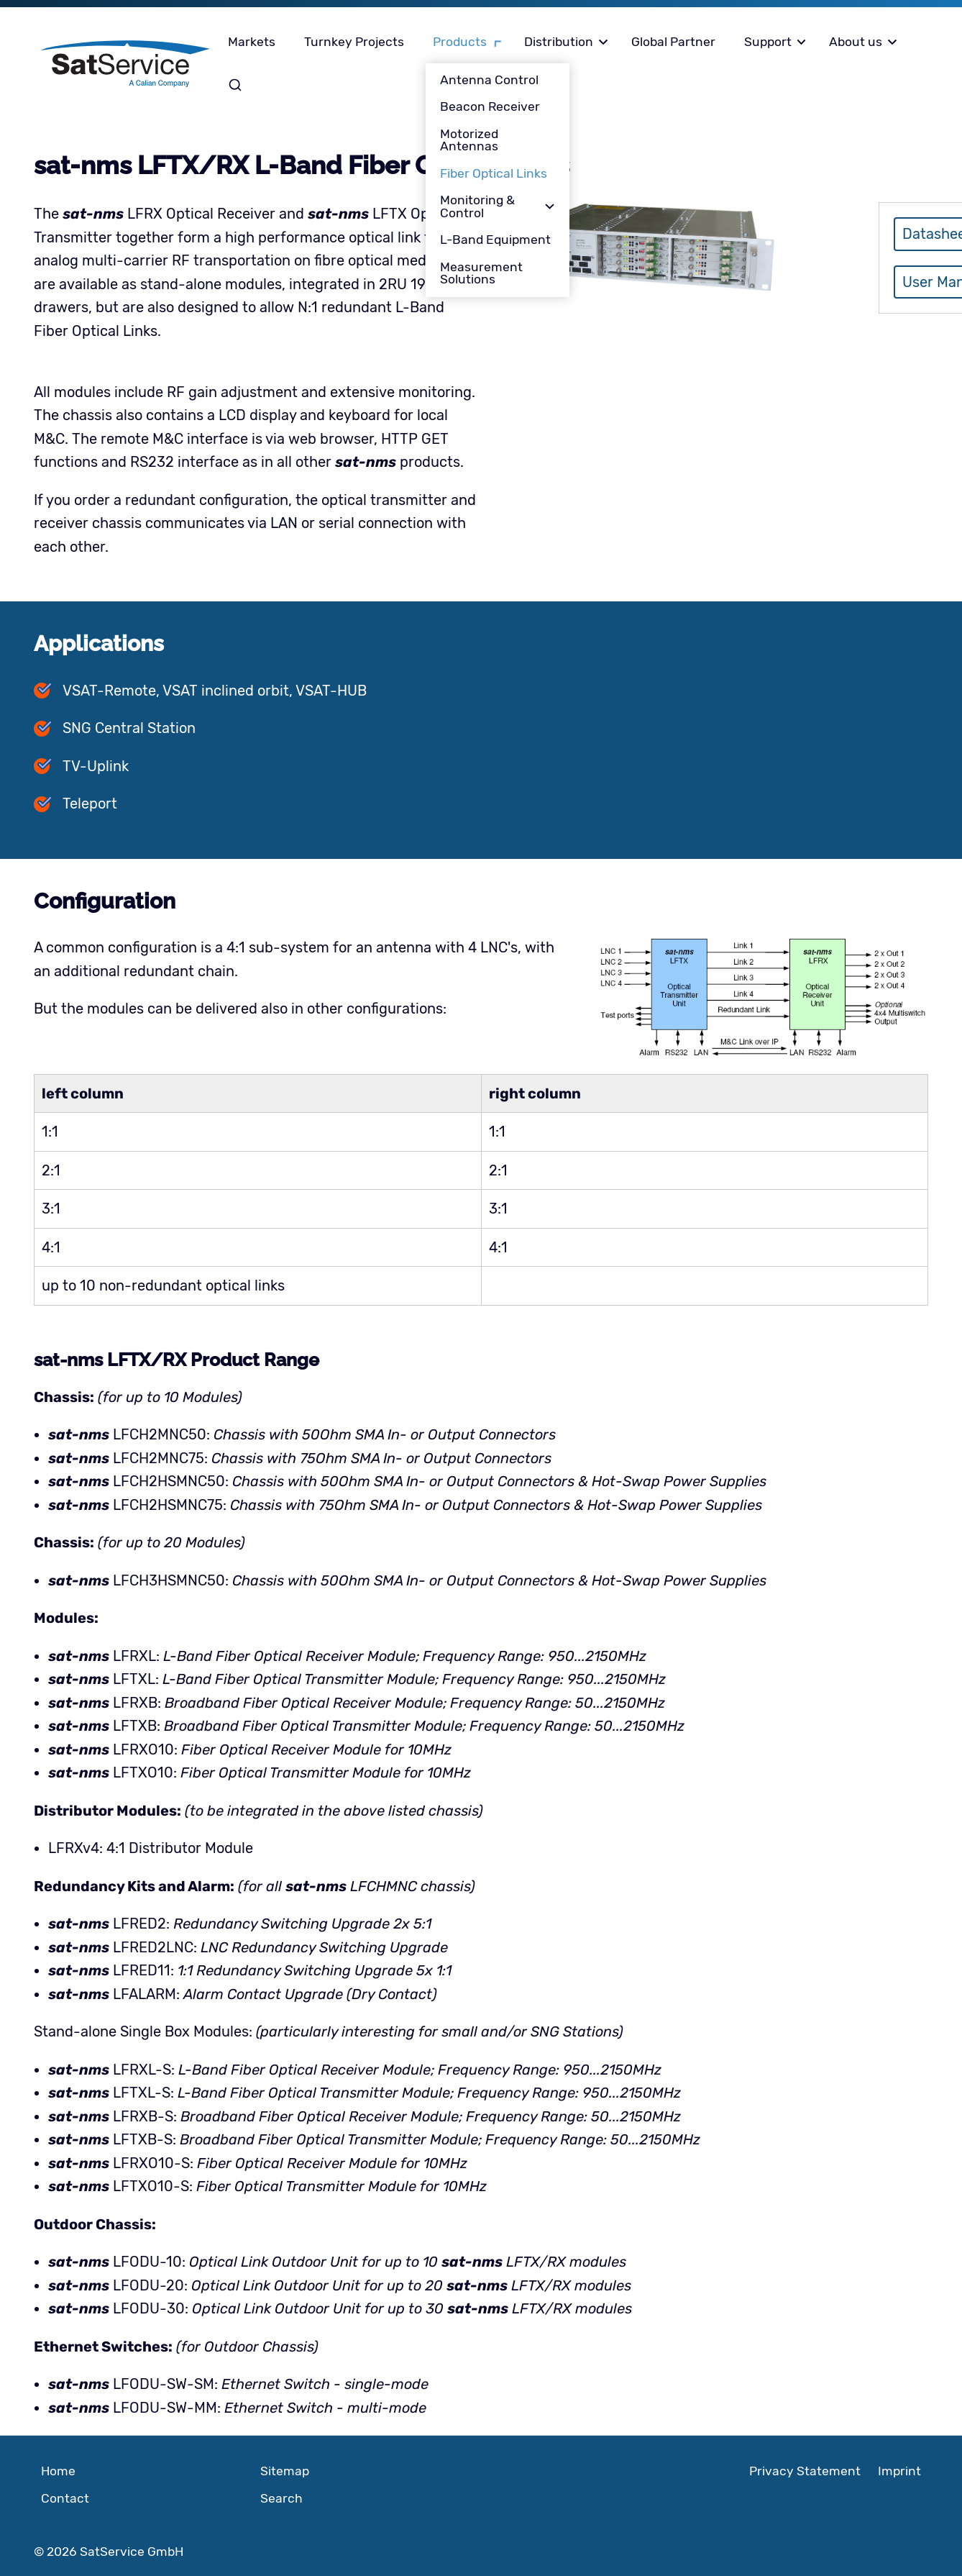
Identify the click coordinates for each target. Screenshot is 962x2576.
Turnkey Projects (354, 42)
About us (855, 42)
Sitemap (284, 2471)
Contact (65, 2498)
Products (460, 42)
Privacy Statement (805, 2471)
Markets (251, 42)
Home (58, 2471)
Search (237, 84)
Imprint (899, 2471)
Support (768, 42)
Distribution (558, 42)
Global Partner (673, 42)
